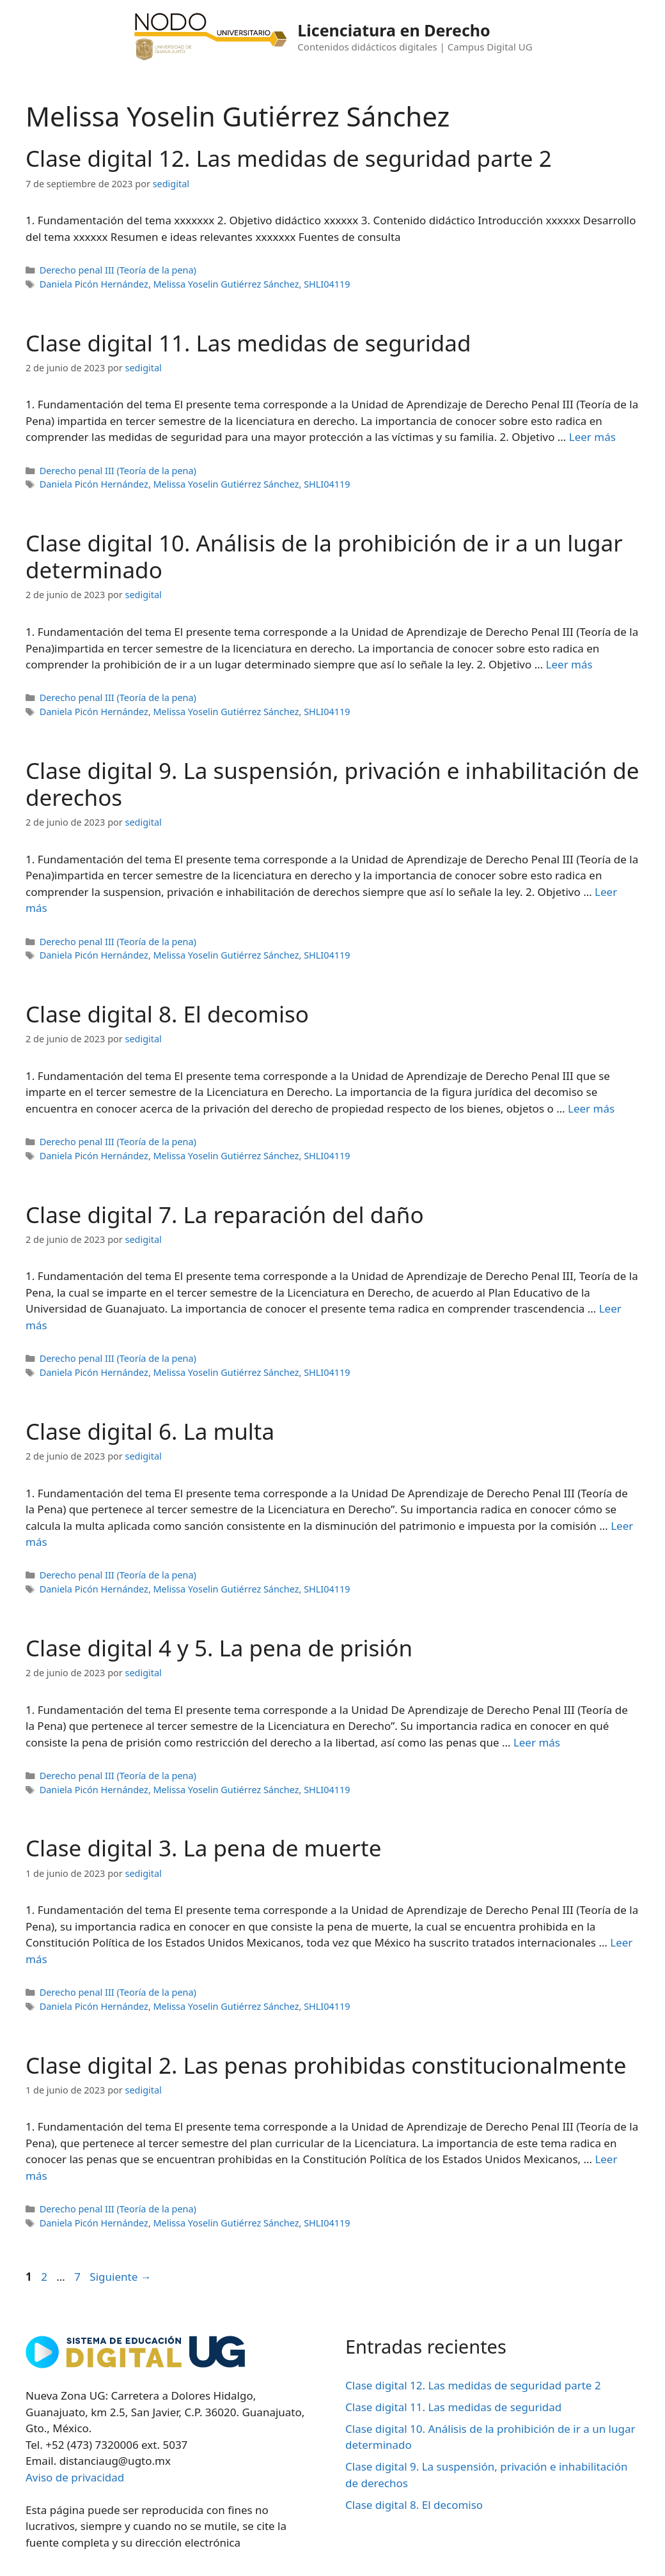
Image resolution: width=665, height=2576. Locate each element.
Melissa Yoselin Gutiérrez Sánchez (226, 284)
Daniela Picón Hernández (94, 284)
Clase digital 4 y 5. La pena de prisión (219, 1648)
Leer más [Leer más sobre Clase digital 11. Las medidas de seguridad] (592, 436)
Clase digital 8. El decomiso (167, 1014)
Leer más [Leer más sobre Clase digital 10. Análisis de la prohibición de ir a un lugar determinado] (569, 664)
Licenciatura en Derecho (393, 30)
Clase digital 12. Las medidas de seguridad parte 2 (289, 158)
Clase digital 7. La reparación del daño (225, 1214)
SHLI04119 (327, 284)
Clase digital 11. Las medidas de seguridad (248, 343)
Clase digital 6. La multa (150, 1431)
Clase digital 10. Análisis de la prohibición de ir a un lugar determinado (324, 556)
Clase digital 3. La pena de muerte (203, 1848)
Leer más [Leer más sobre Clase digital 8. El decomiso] (591, 1108)
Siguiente (120, 2276)
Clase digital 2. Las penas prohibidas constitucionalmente (326, 2065)
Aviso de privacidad (75, 2477)
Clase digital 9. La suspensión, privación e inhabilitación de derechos (332, 783)
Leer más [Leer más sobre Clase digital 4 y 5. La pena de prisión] (536, 1742)
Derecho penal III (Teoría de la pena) (118, 270)
